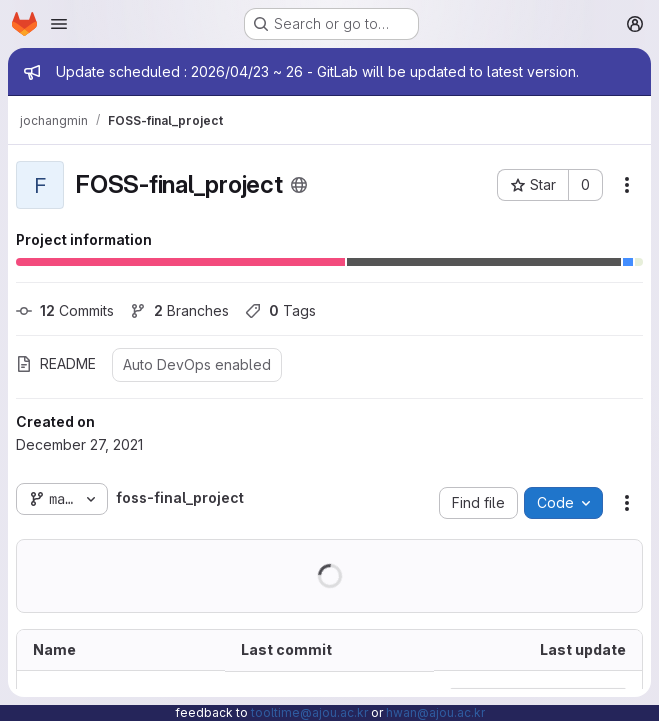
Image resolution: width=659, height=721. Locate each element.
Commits (65, 310)
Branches (179, 310)
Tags (280, 310)
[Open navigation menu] (59, 24)
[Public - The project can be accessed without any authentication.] (299, 185)
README (56, 363)
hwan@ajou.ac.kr (435, 712)
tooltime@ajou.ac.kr (309, 712)
